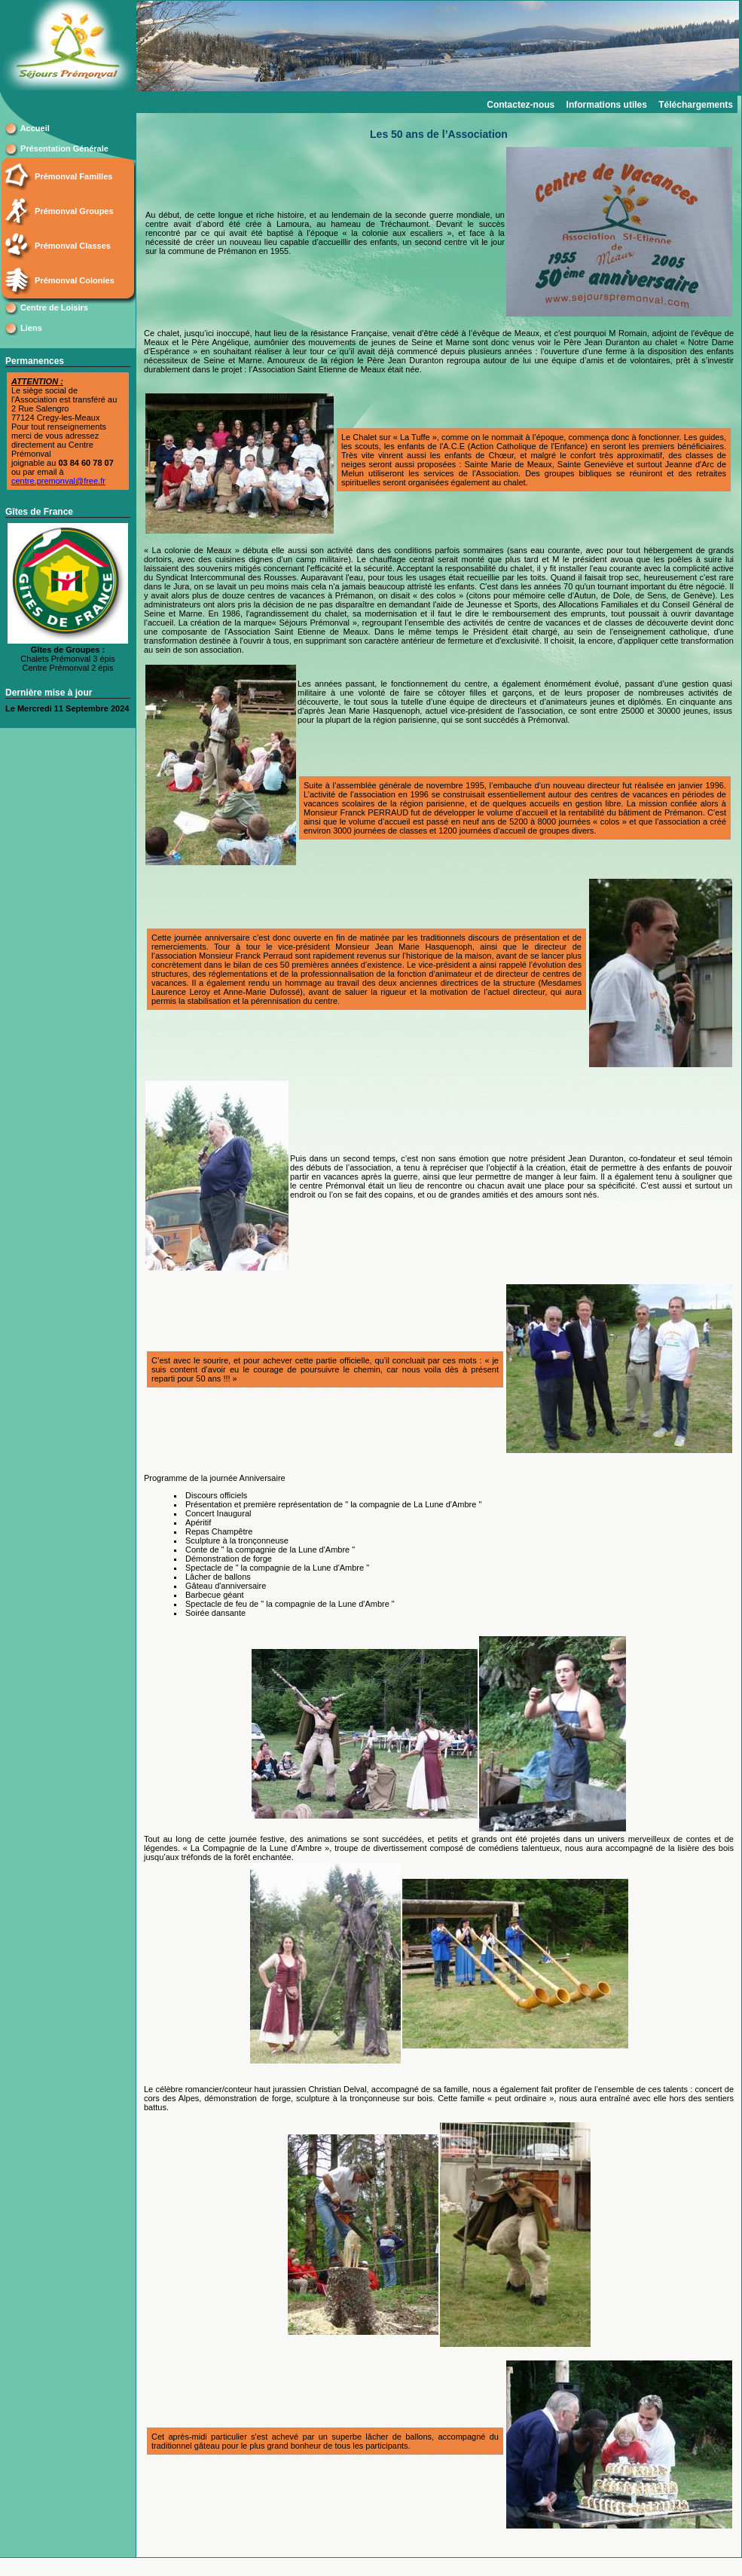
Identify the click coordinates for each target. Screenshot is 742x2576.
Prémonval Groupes (74, 211)
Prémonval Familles (73, 176)
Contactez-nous (520, 104)
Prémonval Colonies (75, 280)
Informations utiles (606, 104)
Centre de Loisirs (54, 307)
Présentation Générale (64, 148)
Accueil (35, 128)
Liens (31, 327)
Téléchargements (695, 104)
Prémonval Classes (73, 245)
